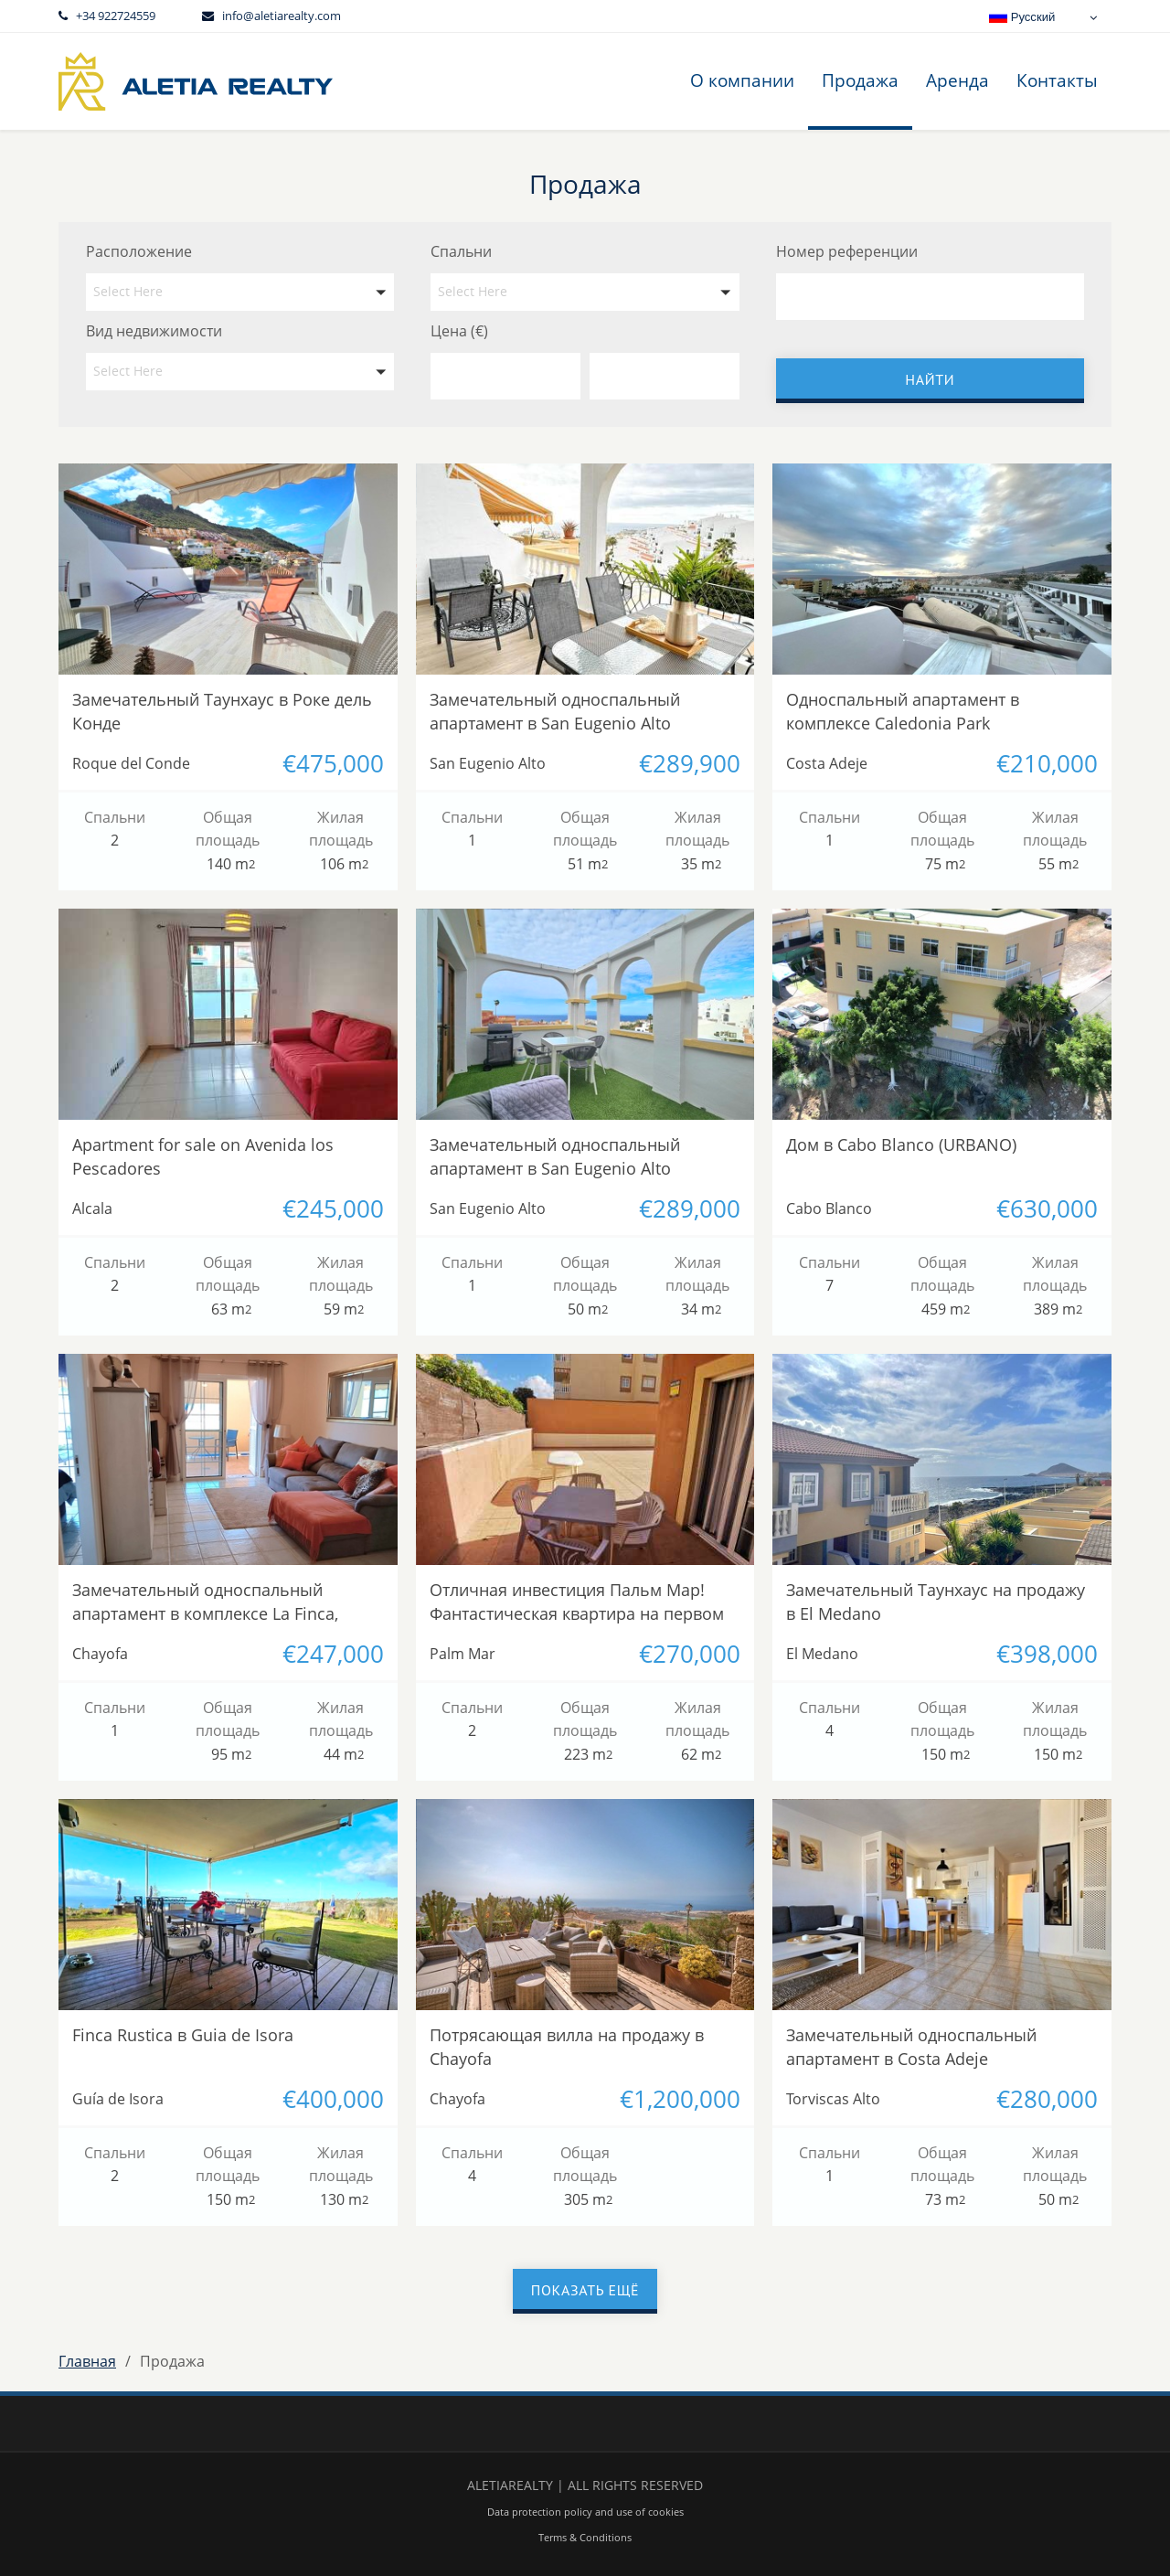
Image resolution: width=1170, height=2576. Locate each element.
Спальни (461, 251)
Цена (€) (459, 331)
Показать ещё (585, 2290)
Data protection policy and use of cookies (585, 2511)
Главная (87, 2361)
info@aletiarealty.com (281, 15)
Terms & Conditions (585, 2537)
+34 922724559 (115, 15)
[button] (240, 292)
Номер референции (847, 251)
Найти (929, 379)
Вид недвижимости (154, 331)
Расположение (139, 251)
